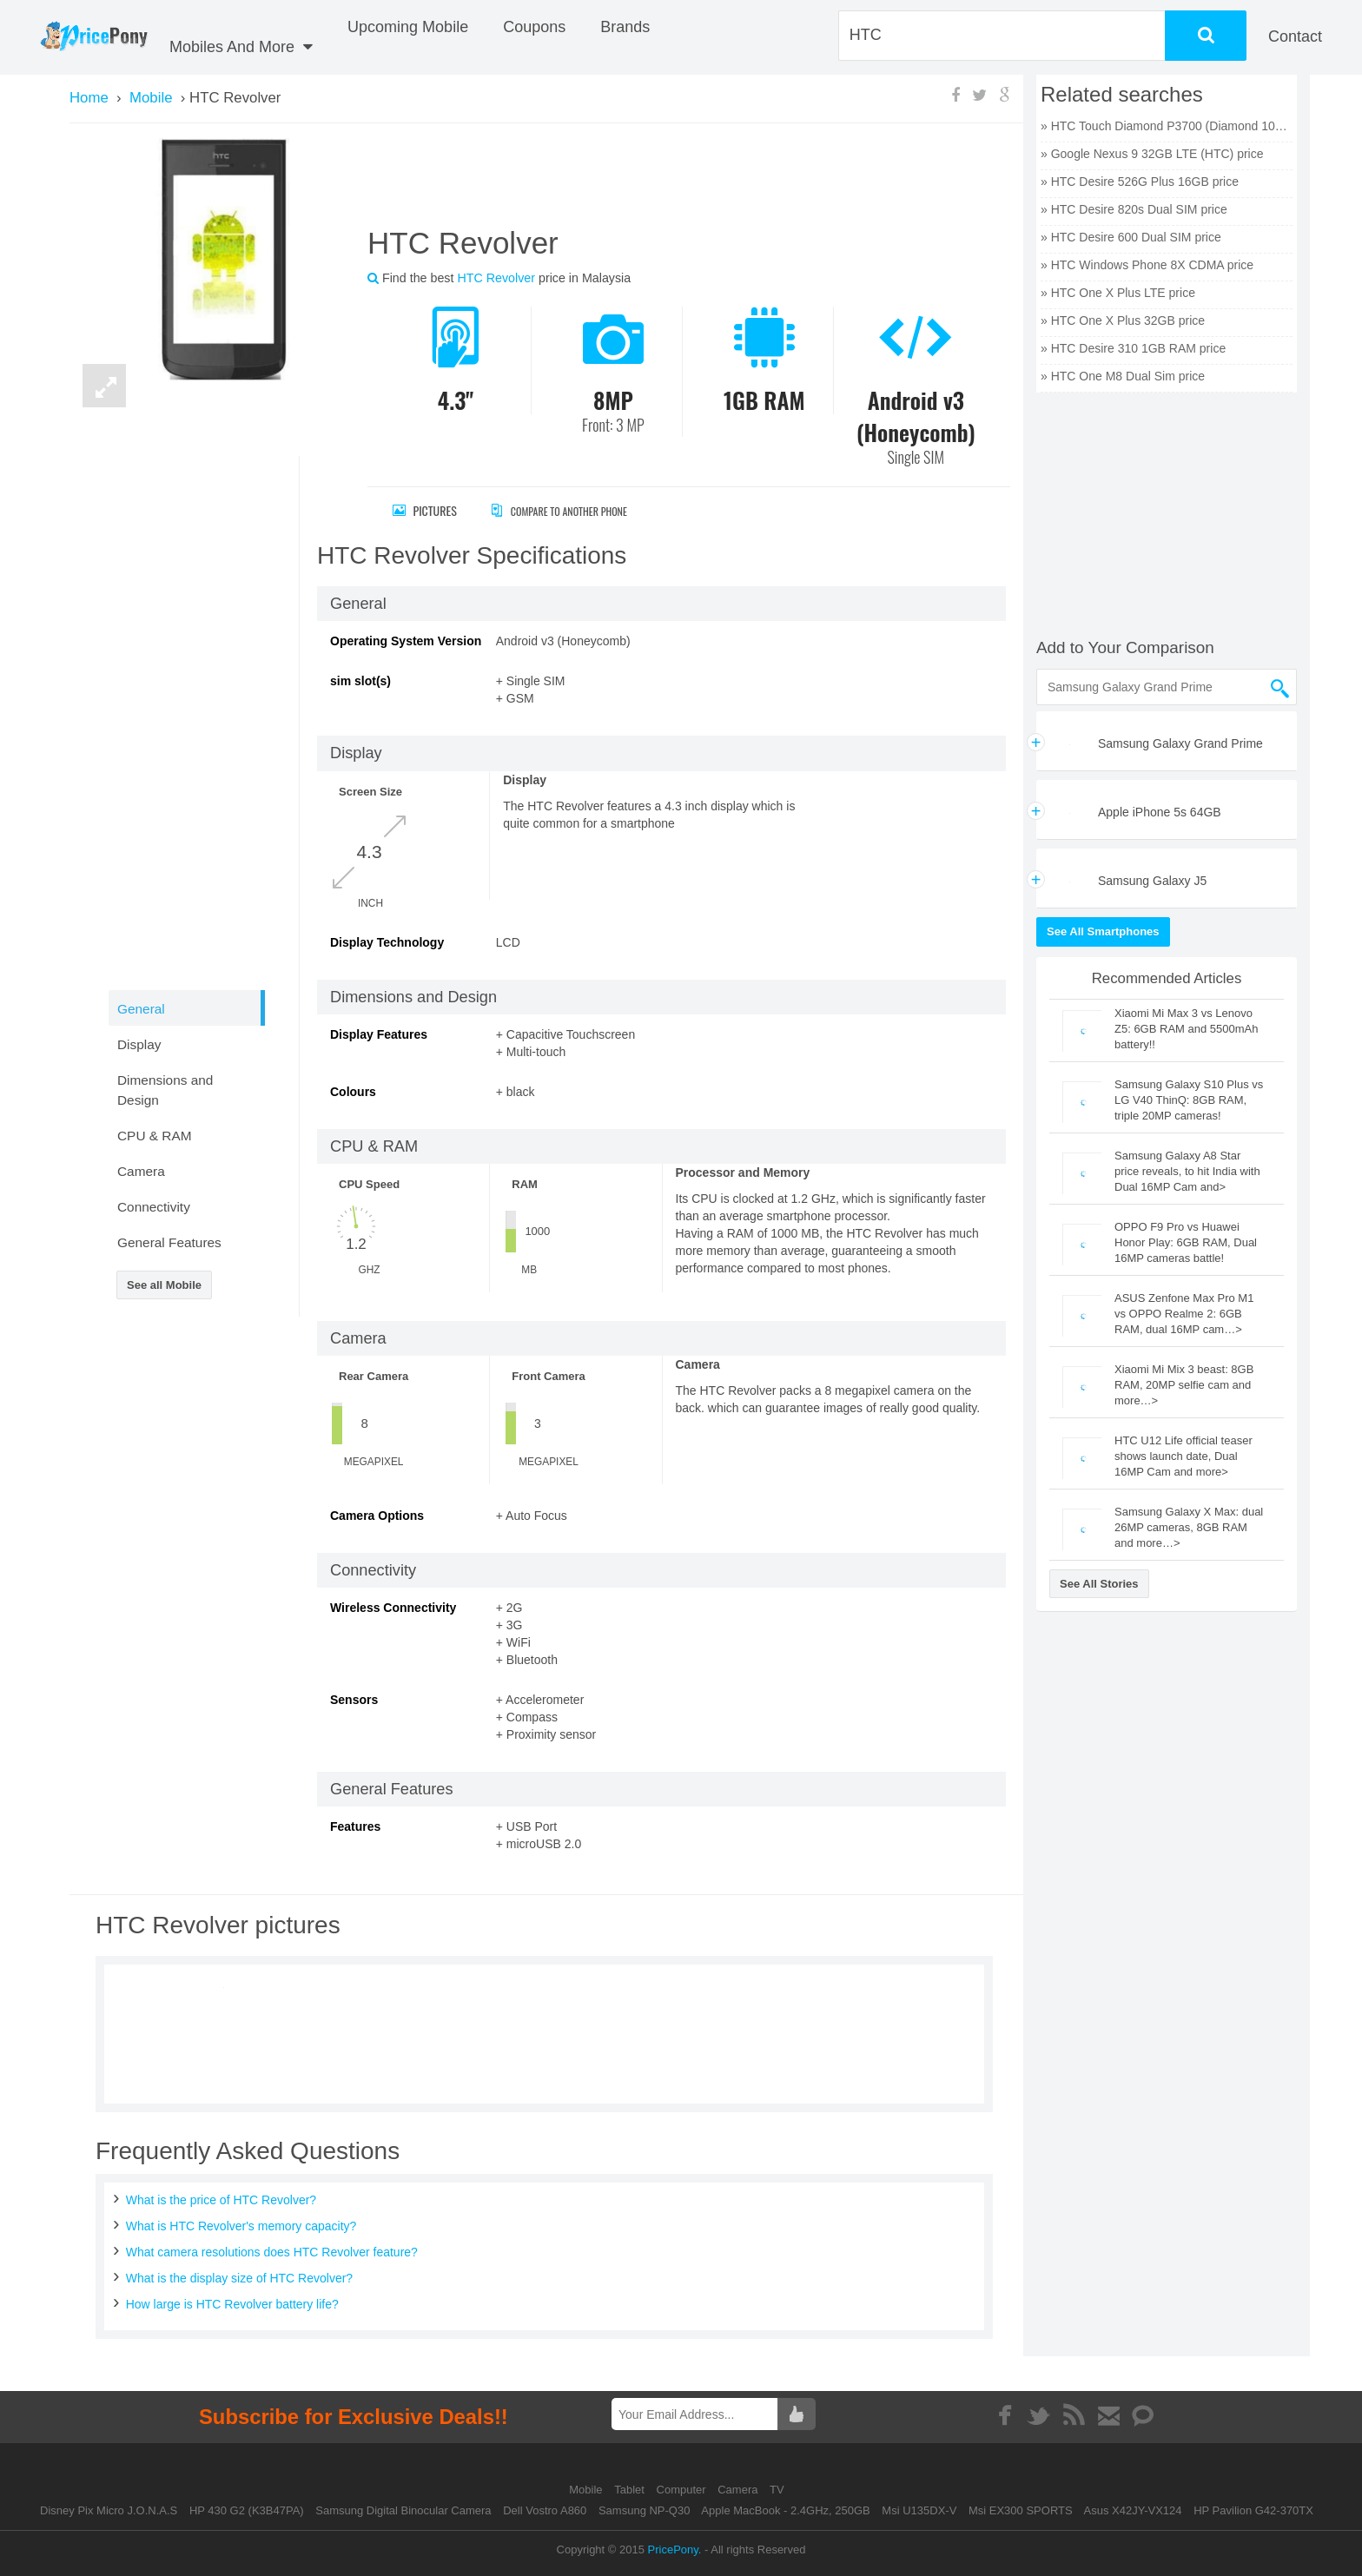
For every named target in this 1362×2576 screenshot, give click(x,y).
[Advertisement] (668, 181)
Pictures (425, 510)
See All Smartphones (1103, 931)
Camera (739, 2489)
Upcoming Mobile (407, 27)
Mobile (587, 2489)
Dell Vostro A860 (544, 2510)
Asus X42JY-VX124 (1133, 2510)
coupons (534, 27)
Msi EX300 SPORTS (1021, 2510)
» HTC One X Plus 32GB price (1123, 320)
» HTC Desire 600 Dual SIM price (1131, 237)
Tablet (630, 2489)
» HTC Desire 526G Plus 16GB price (1140, 181)
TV (777, 2489)
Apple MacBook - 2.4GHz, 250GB (785, 2510)
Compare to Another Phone (577, 510)
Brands (625, 27)
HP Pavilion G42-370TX (1253, 2510)
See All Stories (1099, 1583)
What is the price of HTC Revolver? (221, 2200)
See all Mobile (164, 1284)
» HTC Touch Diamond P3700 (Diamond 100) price (1167, 126)
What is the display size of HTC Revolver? (239, 2278)
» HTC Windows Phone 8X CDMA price (1147, 265)
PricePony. (675, 2549)
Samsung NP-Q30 (644, 2510)
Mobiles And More (241, 47)
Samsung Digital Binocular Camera (403, 2510)
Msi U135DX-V (919, 2510)
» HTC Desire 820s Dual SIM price (1134, 209)
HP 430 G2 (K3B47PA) (246, 2510)
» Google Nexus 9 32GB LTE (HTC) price (1152, 154)
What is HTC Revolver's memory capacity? (241, 2226)
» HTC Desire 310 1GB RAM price (1133, 348)
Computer (683, 2489)
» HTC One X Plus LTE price (1118, 293)
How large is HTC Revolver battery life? (232, 2304)
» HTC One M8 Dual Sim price (1123, 376)
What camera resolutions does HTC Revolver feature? (272, 2252)
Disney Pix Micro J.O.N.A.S (108, 2510)
